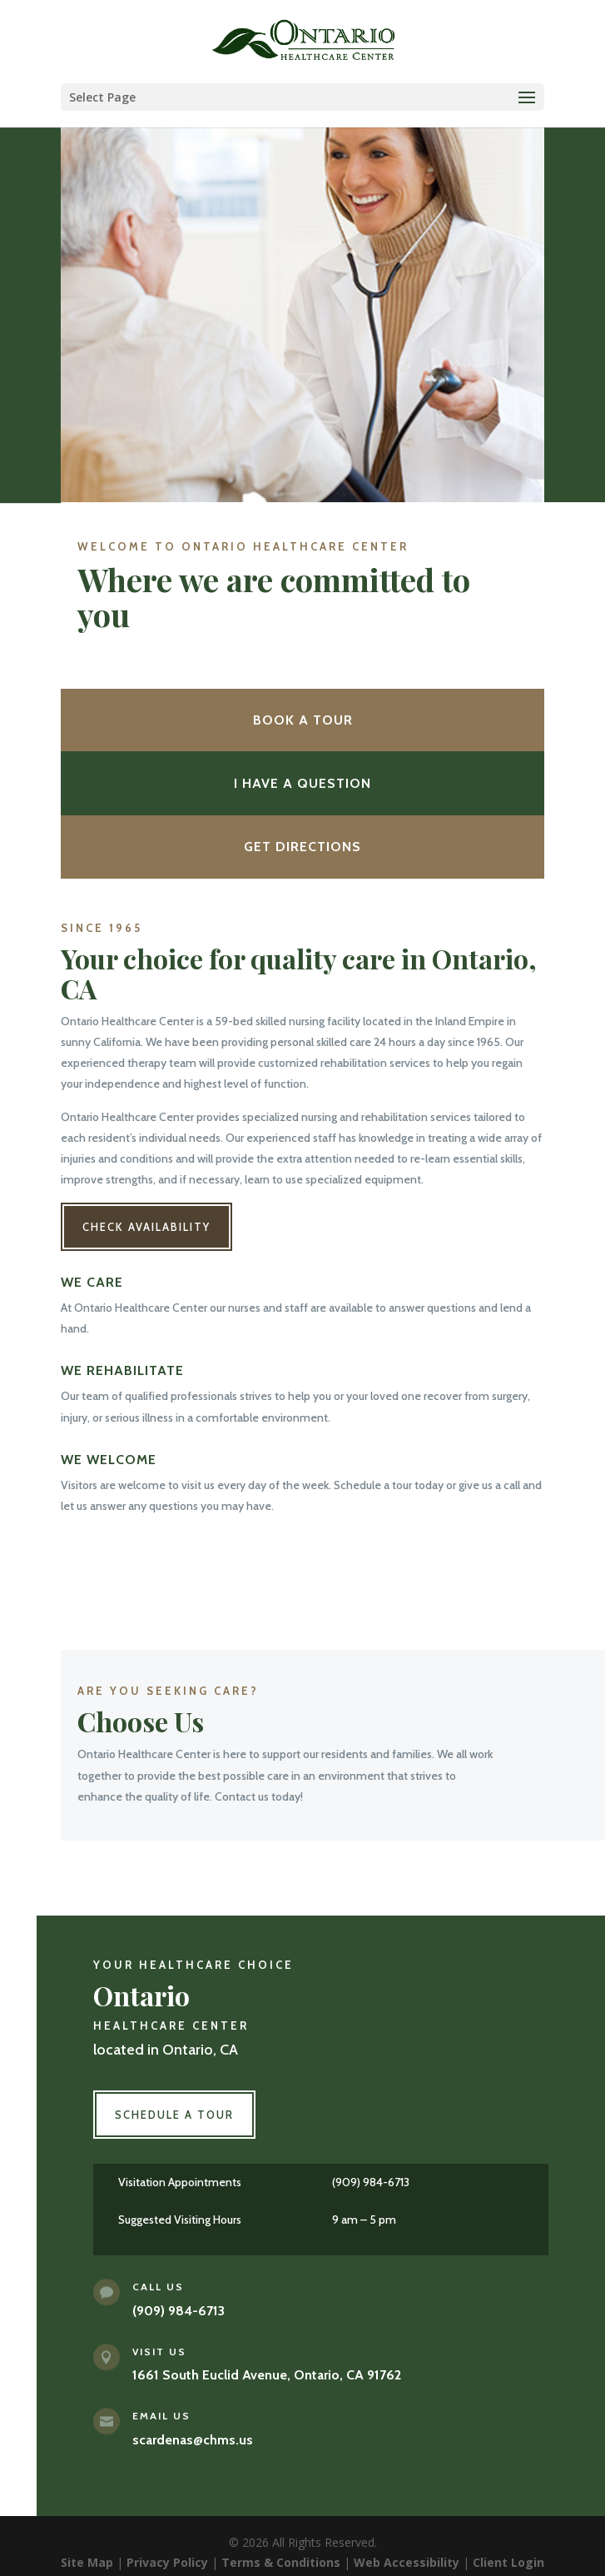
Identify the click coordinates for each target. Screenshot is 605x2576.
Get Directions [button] (302, 847)
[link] (304, 40)
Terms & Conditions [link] (280, 2562)
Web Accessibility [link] (406, 2562)
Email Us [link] (161, 2415)
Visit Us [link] (159, 2351)
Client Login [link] (508, 2562)
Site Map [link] (87, 2562)
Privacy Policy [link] (167, 2562)
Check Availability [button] (146, 1226)
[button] (303, 97)
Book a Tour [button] (303, 720)
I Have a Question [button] (302, 783)
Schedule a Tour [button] (174, 2114)
